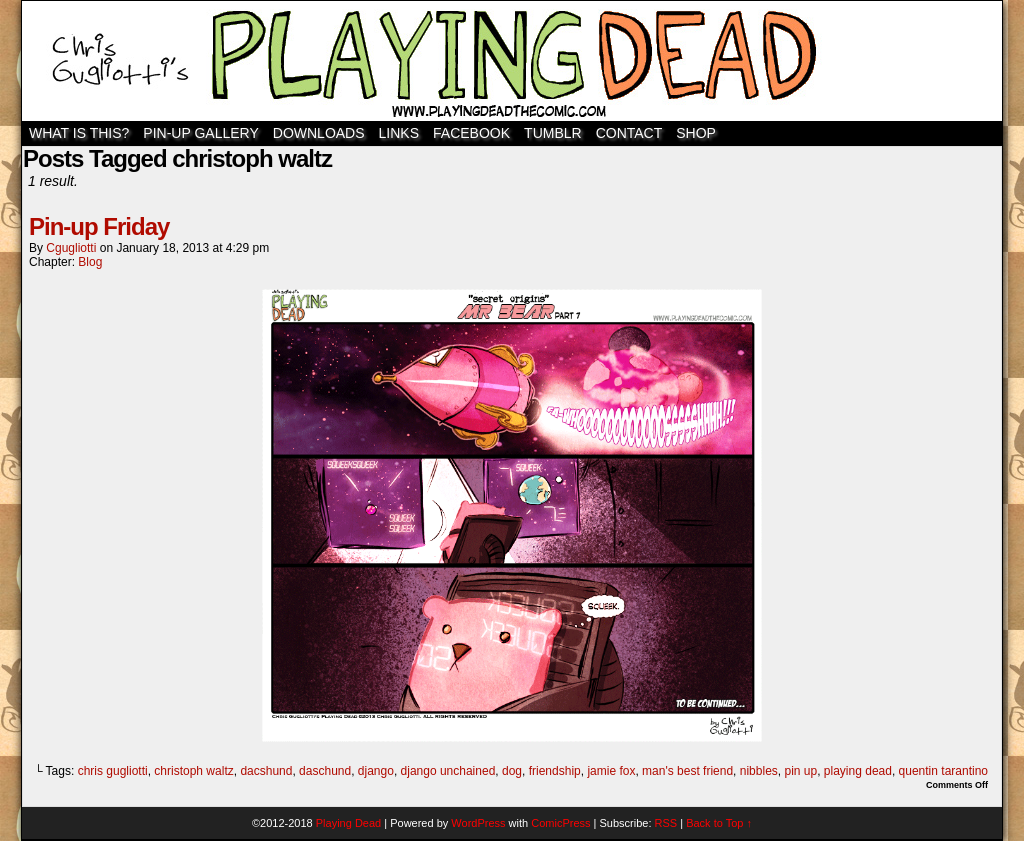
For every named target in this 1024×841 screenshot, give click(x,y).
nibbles (759, 771)
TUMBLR (553, 133)
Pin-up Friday (99, 226)
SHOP (696, 133)
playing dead (858, 771)
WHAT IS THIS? (79, 133)
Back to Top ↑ (719, 823)
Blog (90, 262)
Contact (629, 133)
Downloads (319, 133)
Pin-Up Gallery (200, 133)
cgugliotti (71, 248)
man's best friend (687, 771)
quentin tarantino (943, 771)
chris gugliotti (113, 771)
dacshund (266, 771)
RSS (666, 823)
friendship (555, 771)
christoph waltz (193, 771)
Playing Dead (512, 61)
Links (399, 133)
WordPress (478, 823)
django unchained (448, 771)
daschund (325, 771)
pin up (800, 771)
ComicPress (560, 823)
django (376, 771)
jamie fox (611, 771)
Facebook (471, 133)
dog (512, 771)
